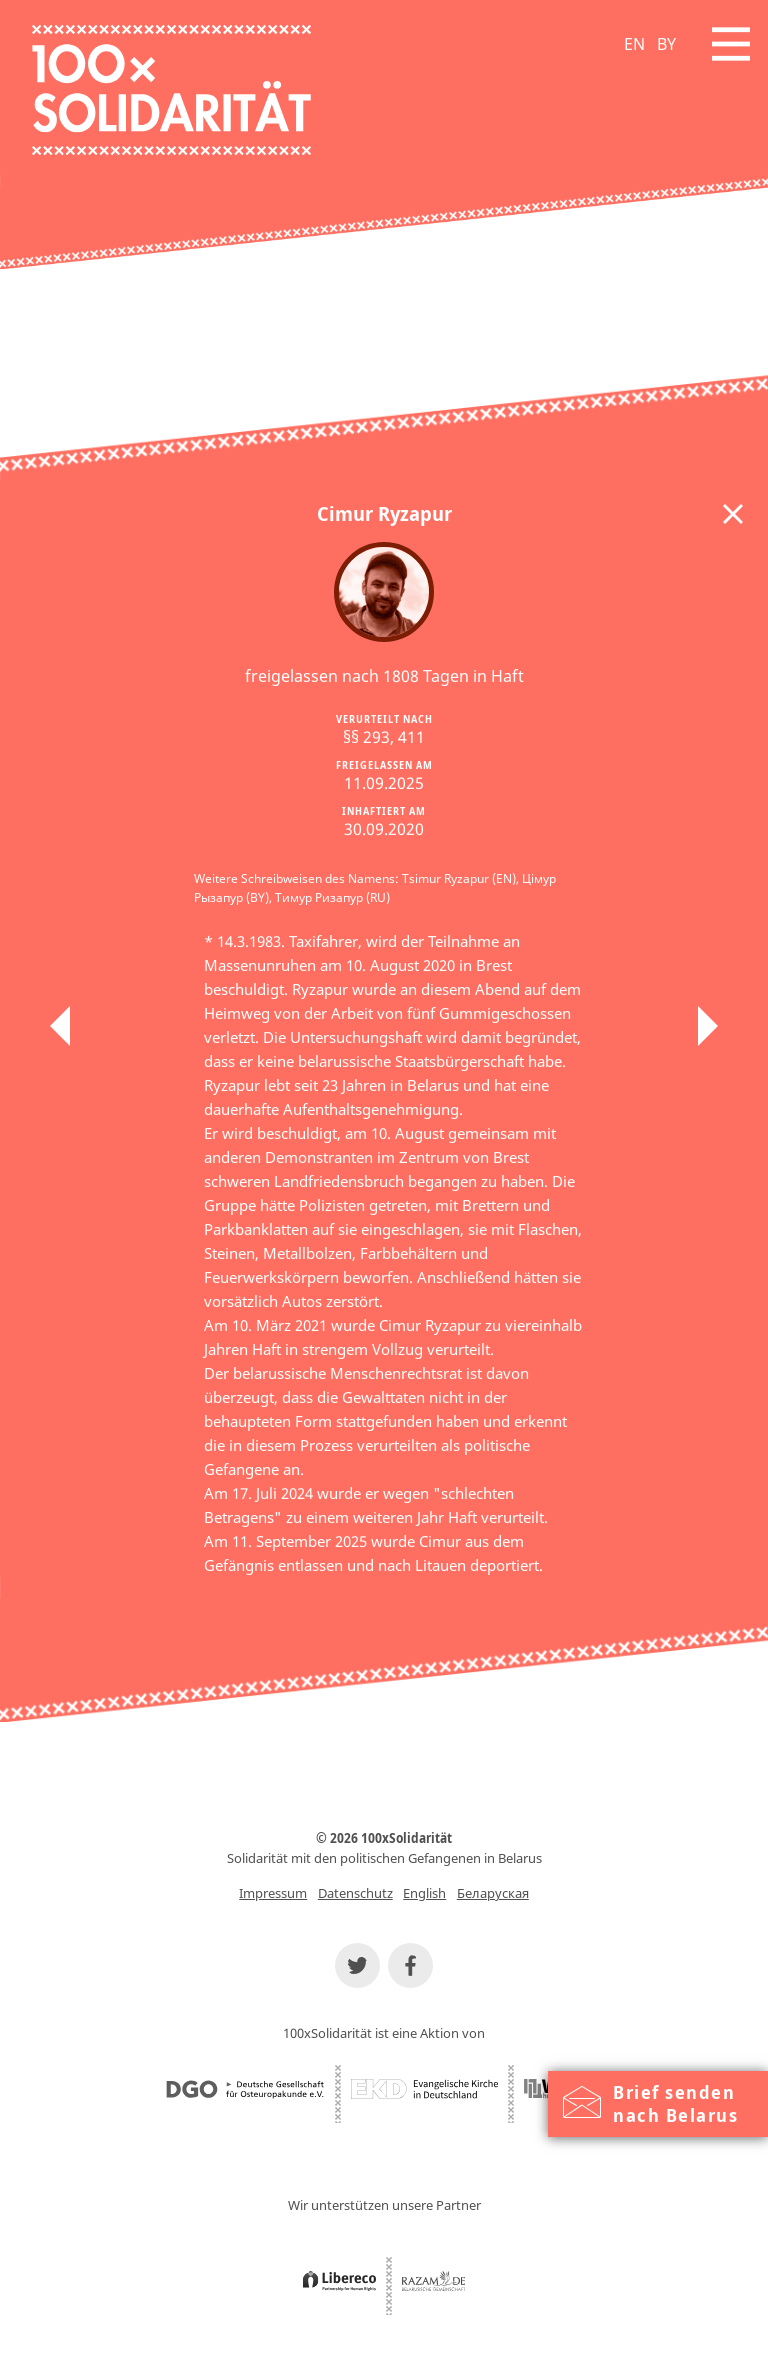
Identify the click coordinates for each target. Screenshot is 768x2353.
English (424, 1893)
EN (634, 44)
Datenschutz (355, 1893)
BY (666, 44)
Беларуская (493, 1893)
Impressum (273, 1893)
